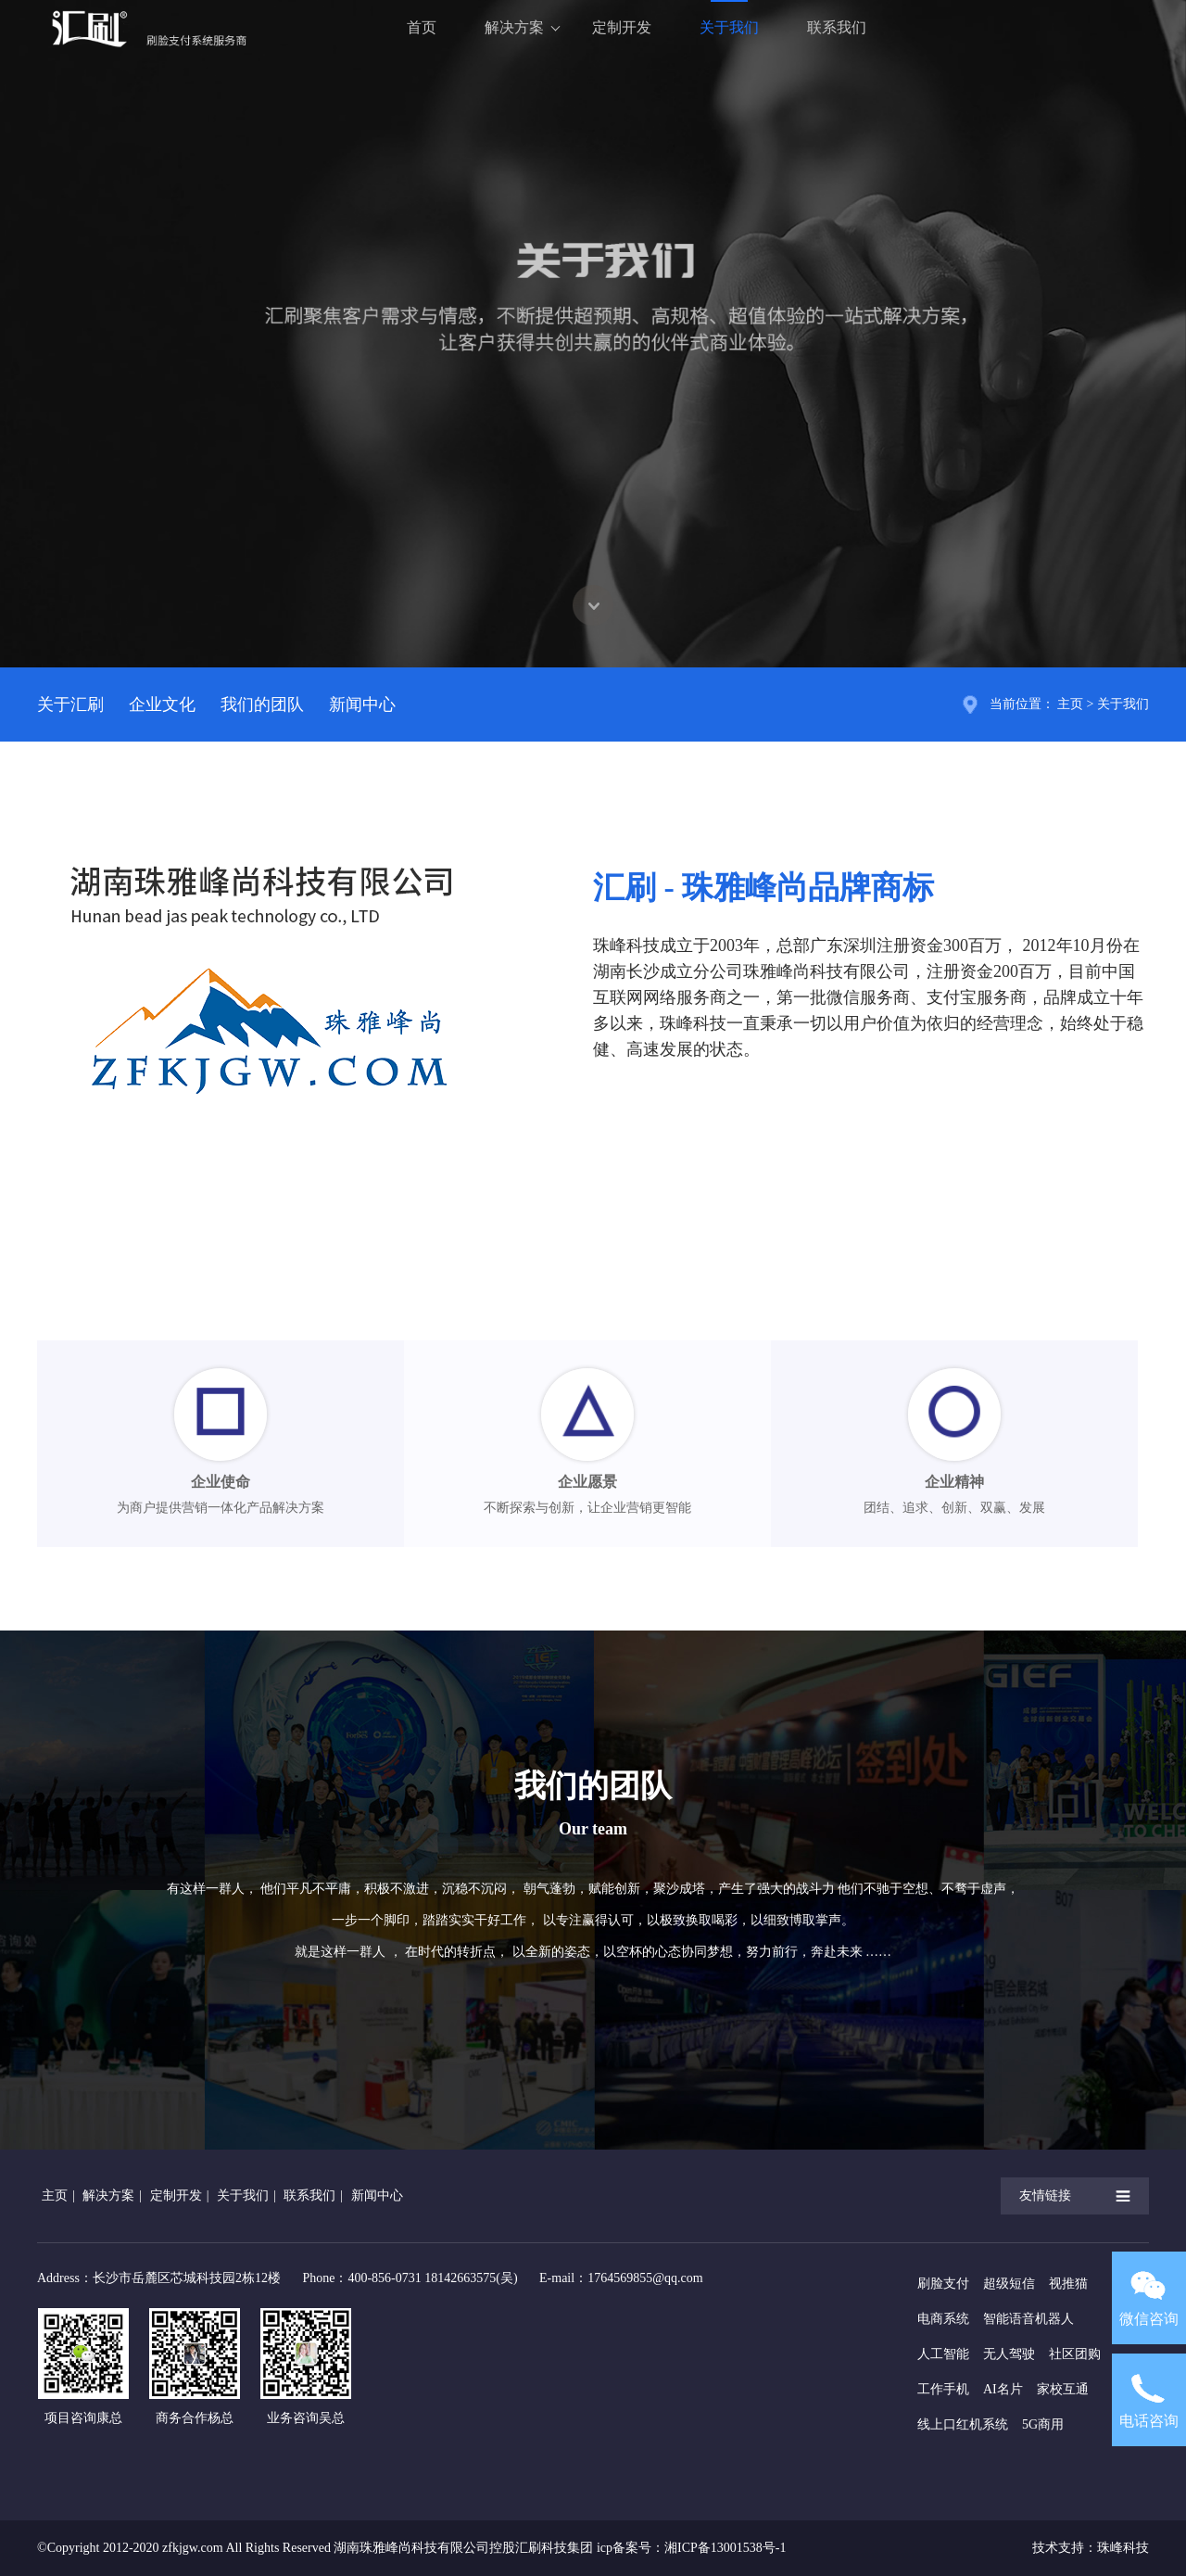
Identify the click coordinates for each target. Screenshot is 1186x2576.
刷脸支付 (943, 2283)
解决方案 (514, 27)
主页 (1070, 704)
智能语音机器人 (1028, 2319)
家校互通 (1063, 2389)
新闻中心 (362, 704)
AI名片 (1003, 2389)
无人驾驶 (1009, 2354)
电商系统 (943, 2319)
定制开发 (621, 27)
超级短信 (1009, 2283)
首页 (421, 27)
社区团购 (1075, 2354)
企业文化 (162, 704)
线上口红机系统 (962, 2424)
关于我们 (729, 27)
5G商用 (1043, 2424)
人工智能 (943, 2354)
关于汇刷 (70, 704)
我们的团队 (262, 704)
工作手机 (943, 2389)
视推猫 (1068, 2283)
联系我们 (836, 27)
